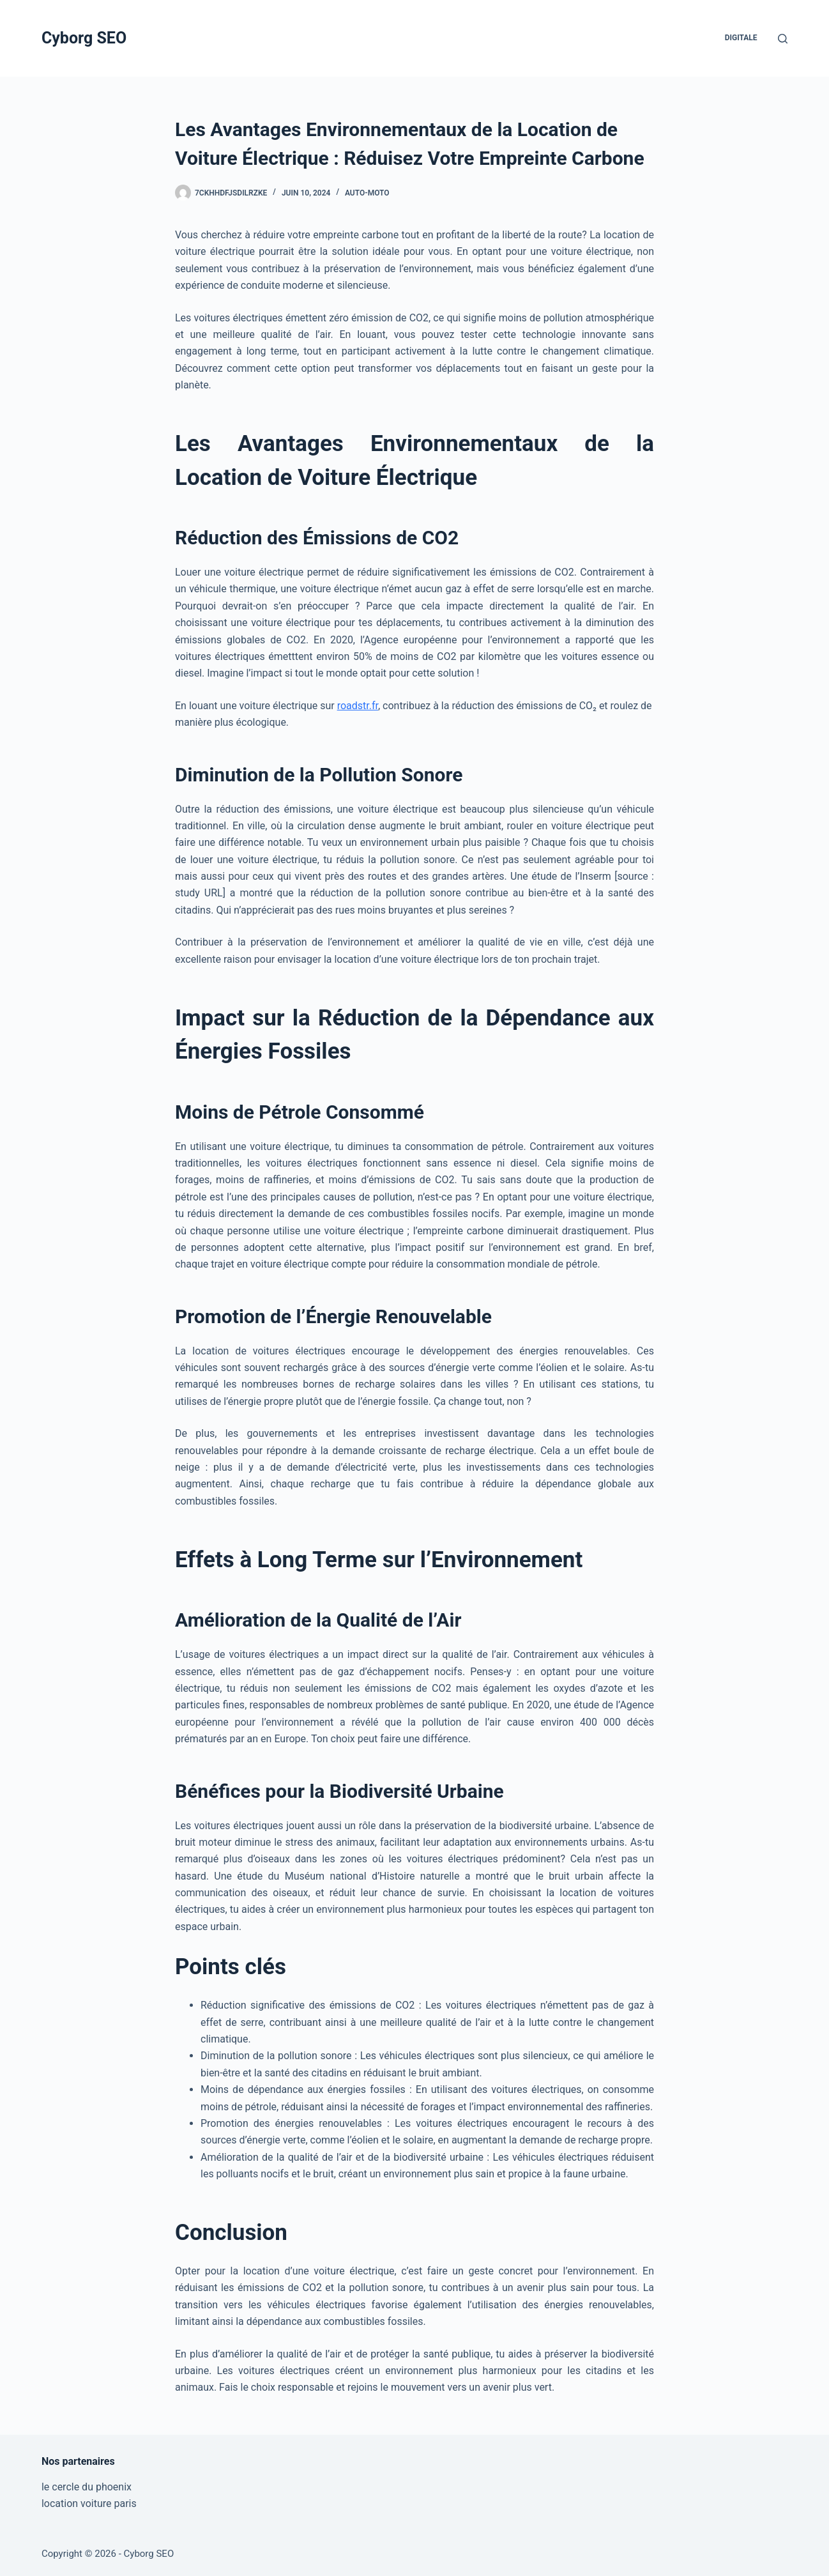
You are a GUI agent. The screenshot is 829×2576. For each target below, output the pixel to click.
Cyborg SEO (84, 38)
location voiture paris (89, 2503)
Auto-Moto (367, 192)
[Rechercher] (782, 38)
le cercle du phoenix (87, 2487)
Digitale (741, 37)
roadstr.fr (357, 706)
